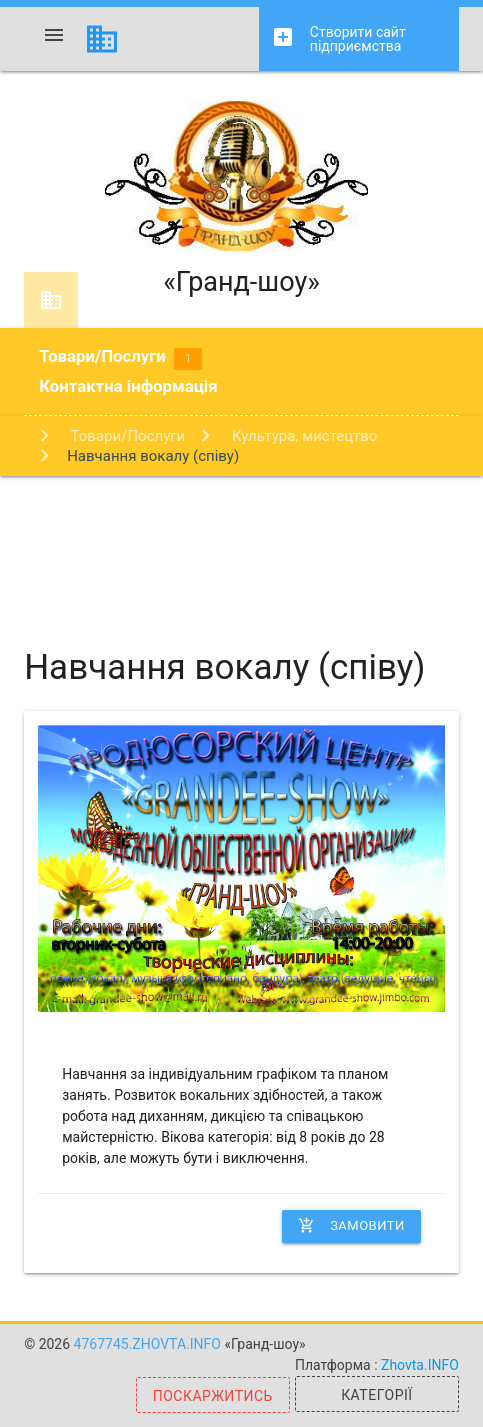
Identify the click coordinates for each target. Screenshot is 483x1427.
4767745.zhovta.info (149, 1344)
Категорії (376, 1395)
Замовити (351, 1226)
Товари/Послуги (120, 358)
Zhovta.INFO (420, 1365)
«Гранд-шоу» (241, 199)
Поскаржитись (213, 1396)
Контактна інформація (128, 386)
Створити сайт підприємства (338, 39)
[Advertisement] (241, 546)
